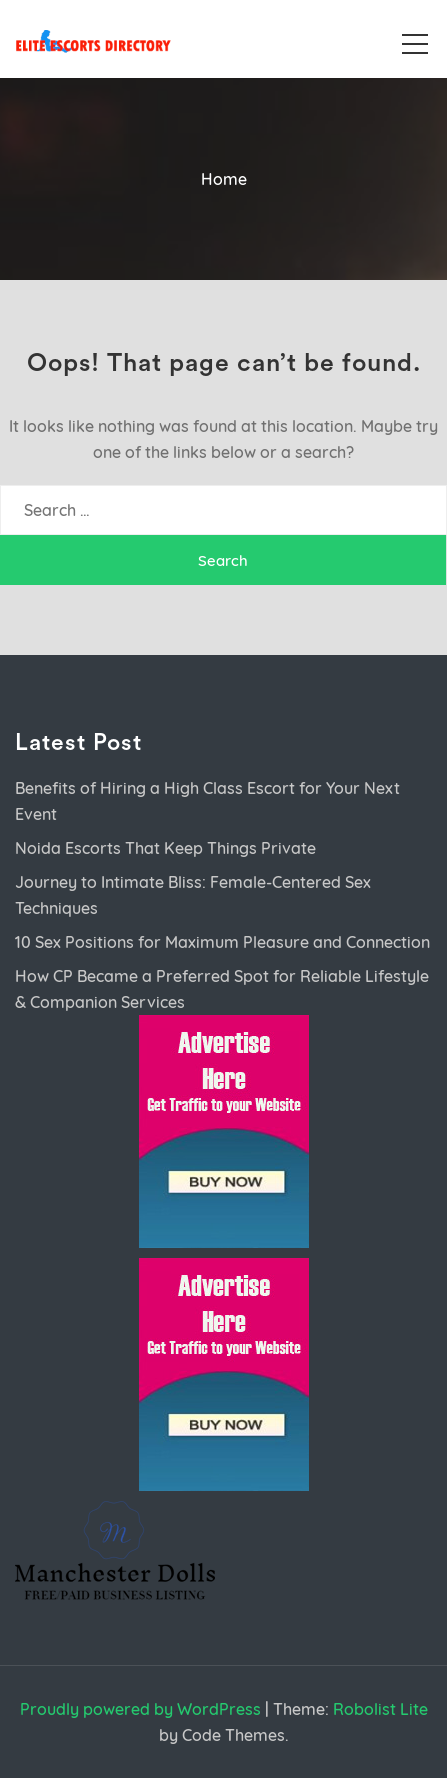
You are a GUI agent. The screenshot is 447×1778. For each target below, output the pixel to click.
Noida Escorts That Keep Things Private (165, 848)
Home (224, 179)
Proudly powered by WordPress (140, 1709)
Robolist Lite (380, 1709)
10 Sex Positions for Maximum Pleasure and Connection (222, 942)
